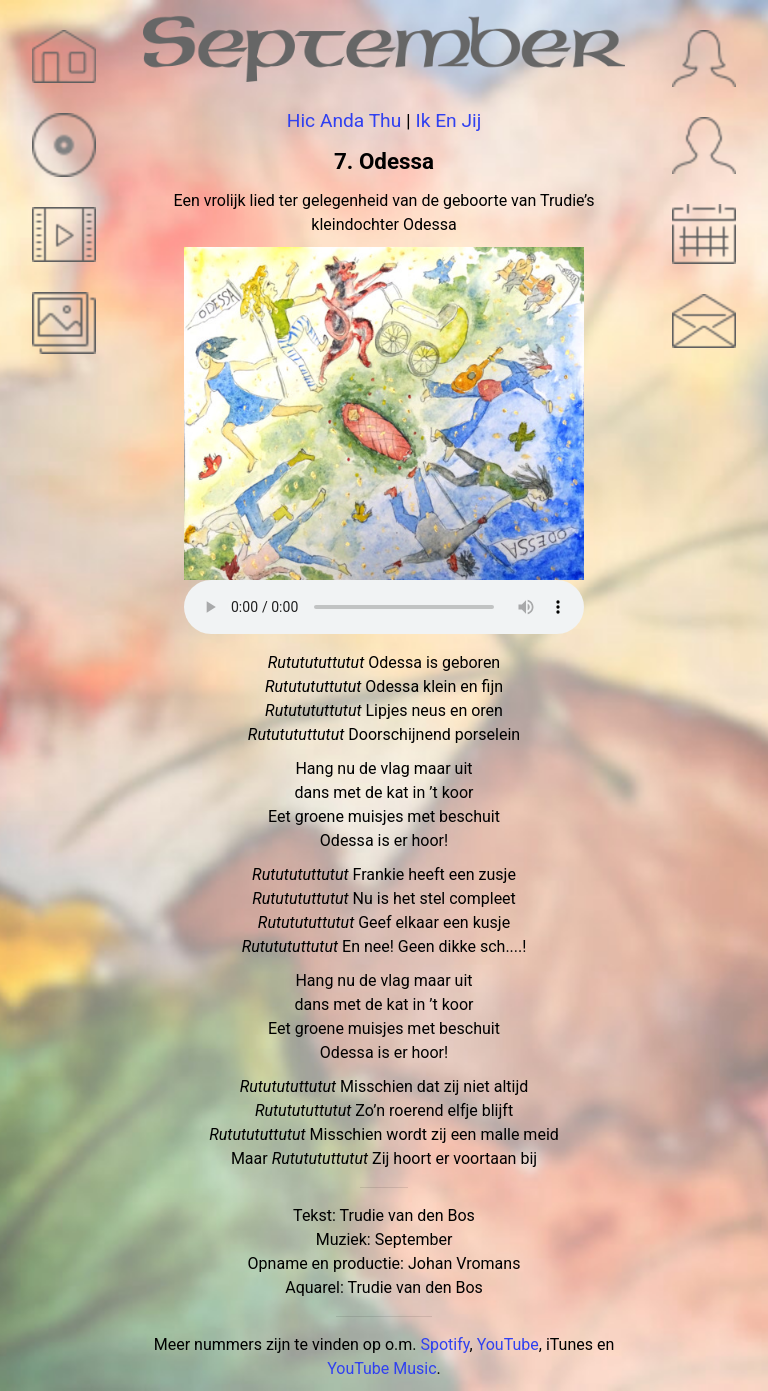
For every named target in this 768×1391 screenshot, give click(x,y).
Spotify (444, 1344)
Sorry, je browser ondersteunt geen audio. (384, 607)
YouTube (508, 1344)
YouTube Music (381, 1368)
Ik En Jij (448, 120)
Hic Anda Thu (344, 120)
